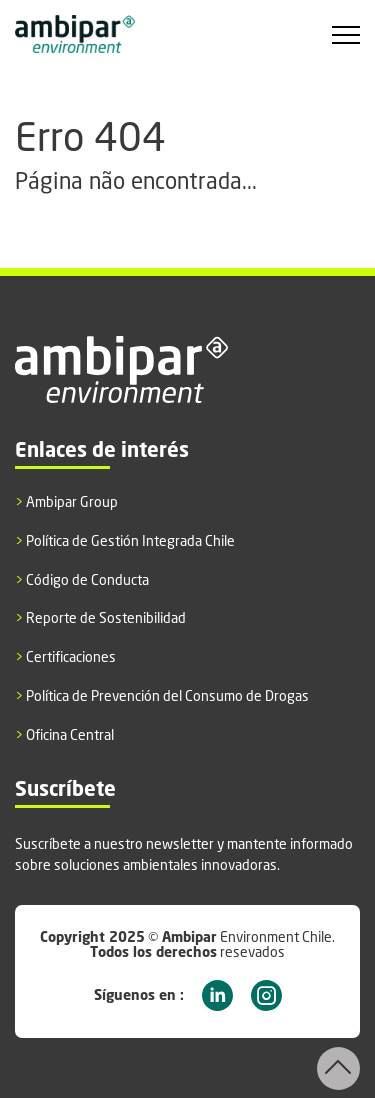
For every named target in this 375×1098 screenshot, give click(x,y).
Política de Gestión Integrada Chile (125, 541)
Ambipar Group (66, 502)
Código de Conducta (82, 580)
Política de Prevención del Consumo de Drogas (162, 696)
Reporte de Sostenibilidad (100, 618)
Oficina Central (64, 735)
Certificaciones (65, 657)
